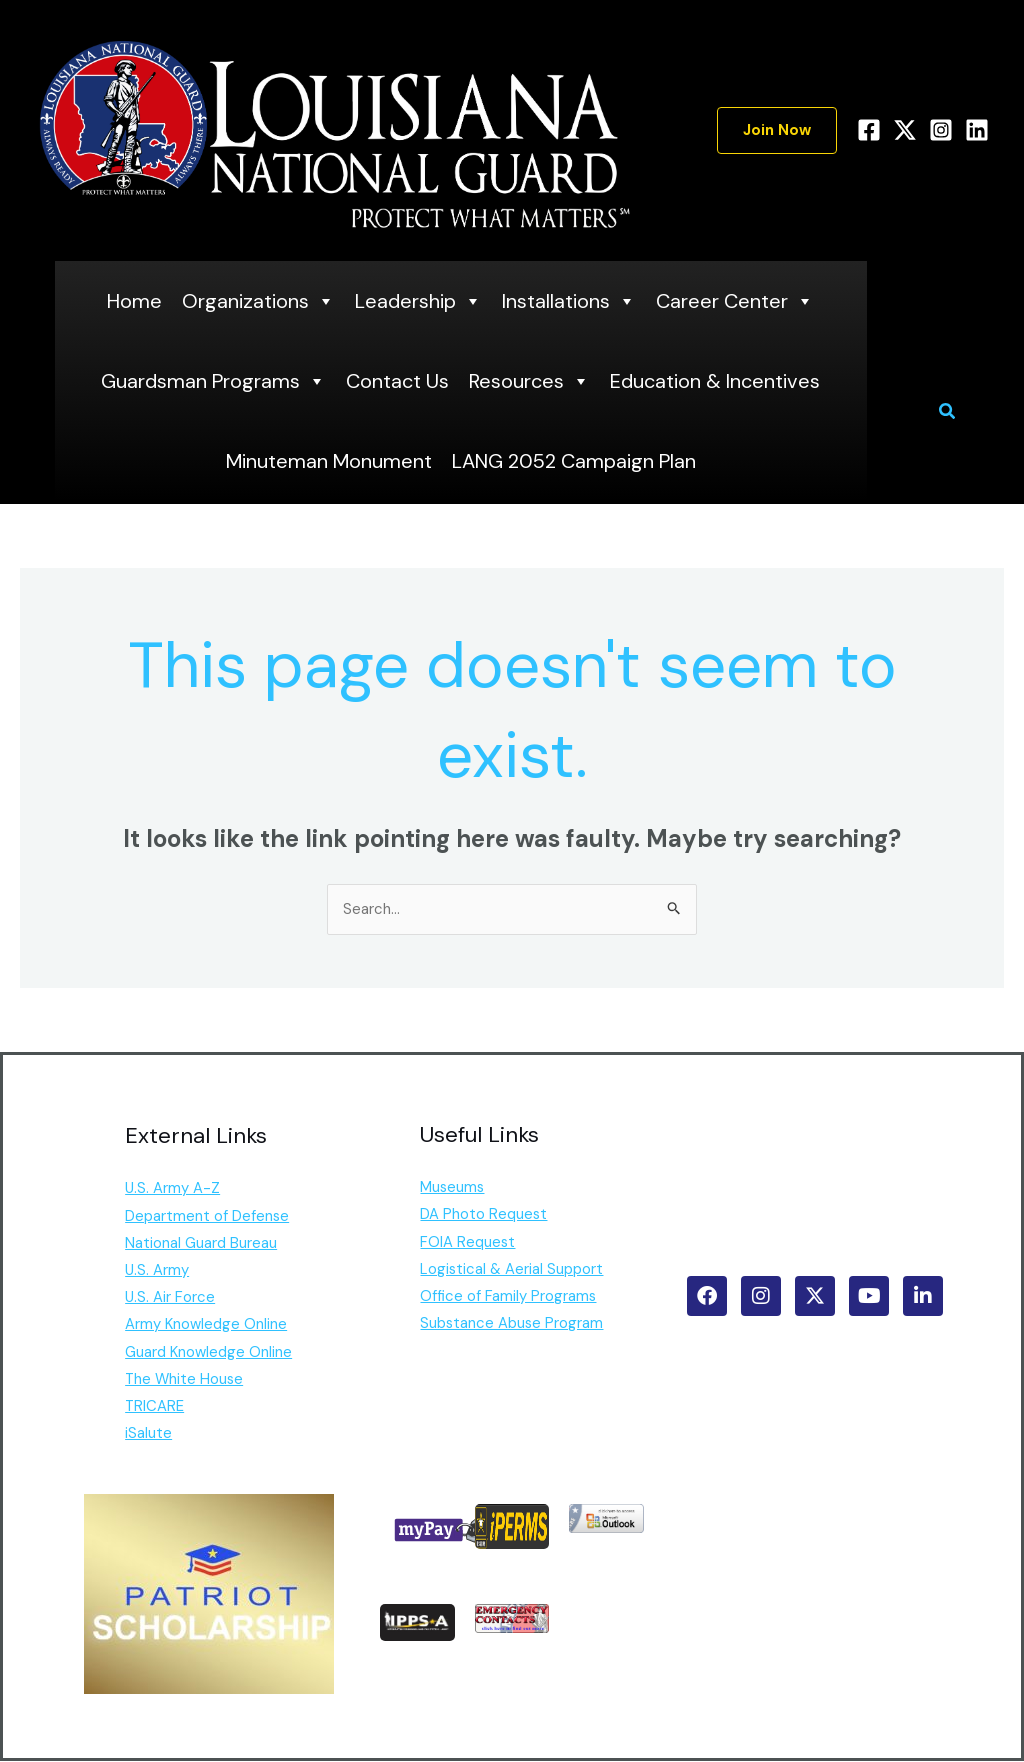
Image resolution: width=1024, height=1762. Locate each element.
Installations (569, 301)
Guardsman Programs (213, 381)
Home (134, 301)
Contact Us (397, 381)
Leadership (418, 301)
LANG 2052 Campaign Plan (574, 461)
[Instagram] (941, 130)
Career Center (735, 301)
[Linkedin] (977, 130)
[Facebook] (869, 130)
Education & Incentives (715, 381)
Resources (529, 381)
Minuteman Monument (329, 461)
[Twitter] (905, 130)
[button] (777, 130)
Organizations (258, 301)
